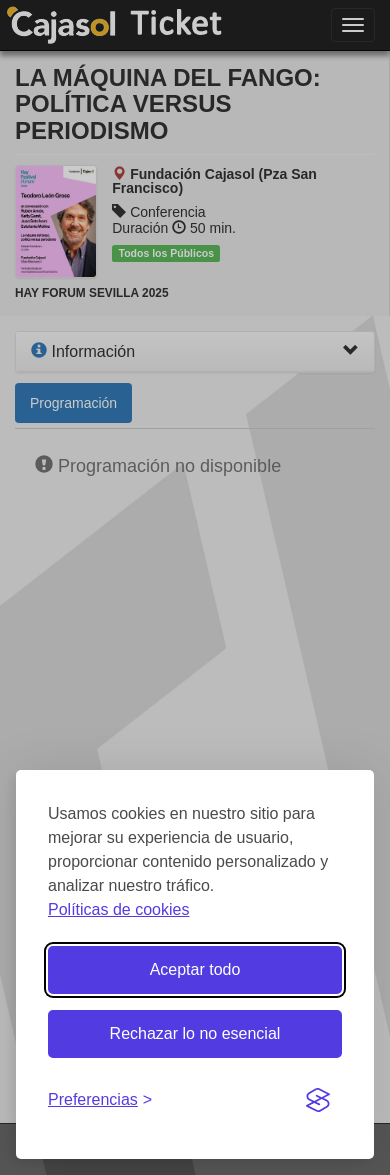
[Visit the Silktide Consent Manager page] (318, 1101)
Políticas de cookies (118, 909)
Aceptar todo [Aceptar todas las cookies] (195, 969)
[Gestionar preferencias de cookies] (100, 1100)
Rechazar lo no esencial (195, 1033)
